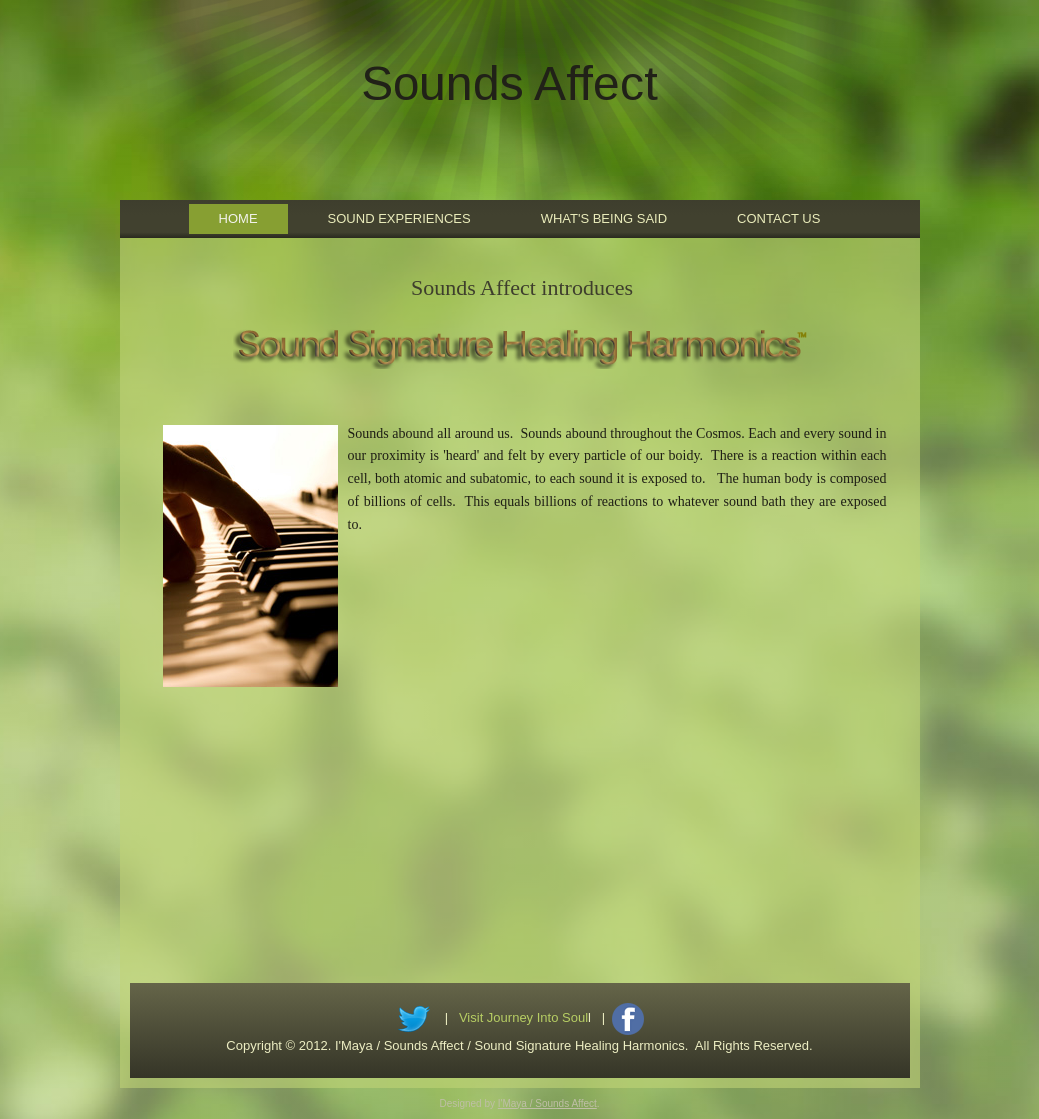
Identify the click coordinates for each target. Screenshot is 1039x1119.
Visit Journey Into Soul (523, 1017)
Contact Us (778, 218)
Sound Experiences (399, 218)
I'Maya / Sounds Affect (547, 1103)
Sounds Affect (509, 83)
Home (238, 218)
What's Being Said (604, 218)
